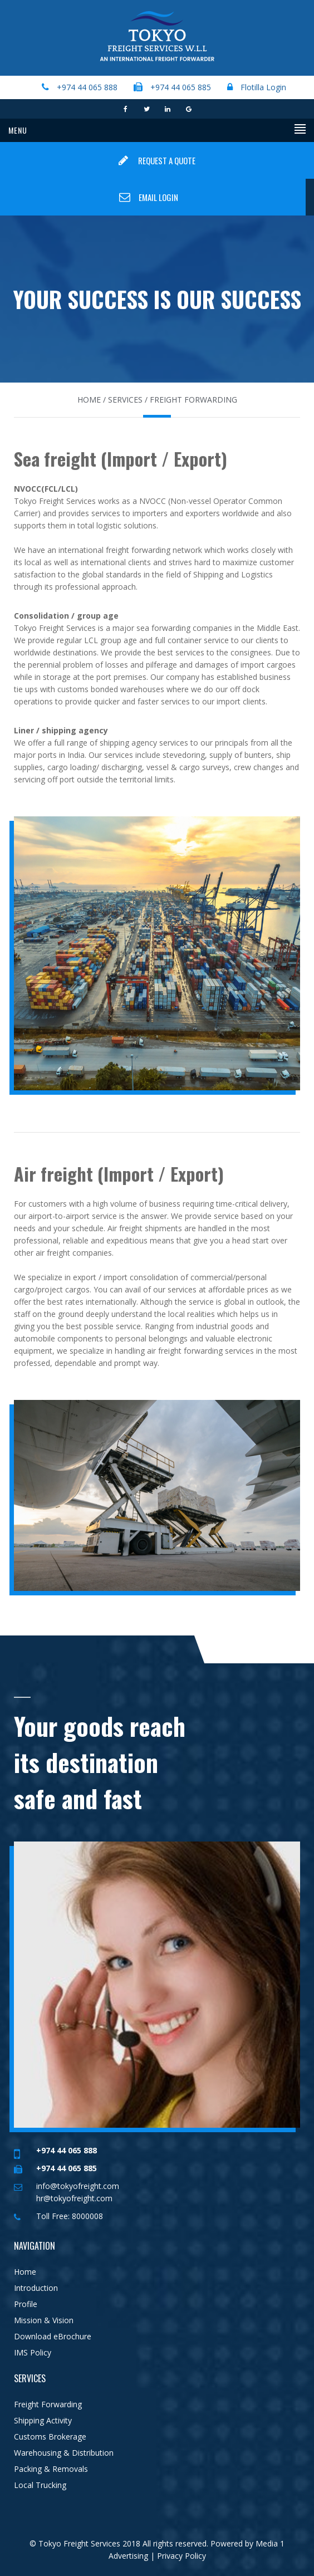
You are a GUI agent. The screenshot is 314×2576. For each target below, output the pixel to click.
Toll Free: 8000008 (69, 2216)
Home (25, 2271)
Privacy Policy (180, 2555)
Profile (25, 2304)
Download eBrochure (52, 2336)
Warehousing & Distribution (64, 2452)
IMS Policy (32, 2352)
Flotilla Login (262, 87)
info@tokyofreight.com (77, 2186)
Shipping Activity (43, 2420)
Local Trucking (40, 2485)
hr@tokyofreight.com (74, 2198)
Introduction (36, 2288)
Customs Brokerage (50, 2436)
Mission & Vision (43, 2320)
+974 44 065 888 (87, 87)
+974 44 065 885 (180, 87)
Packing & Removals (51, 2469)
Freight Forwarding (48, 2404)
